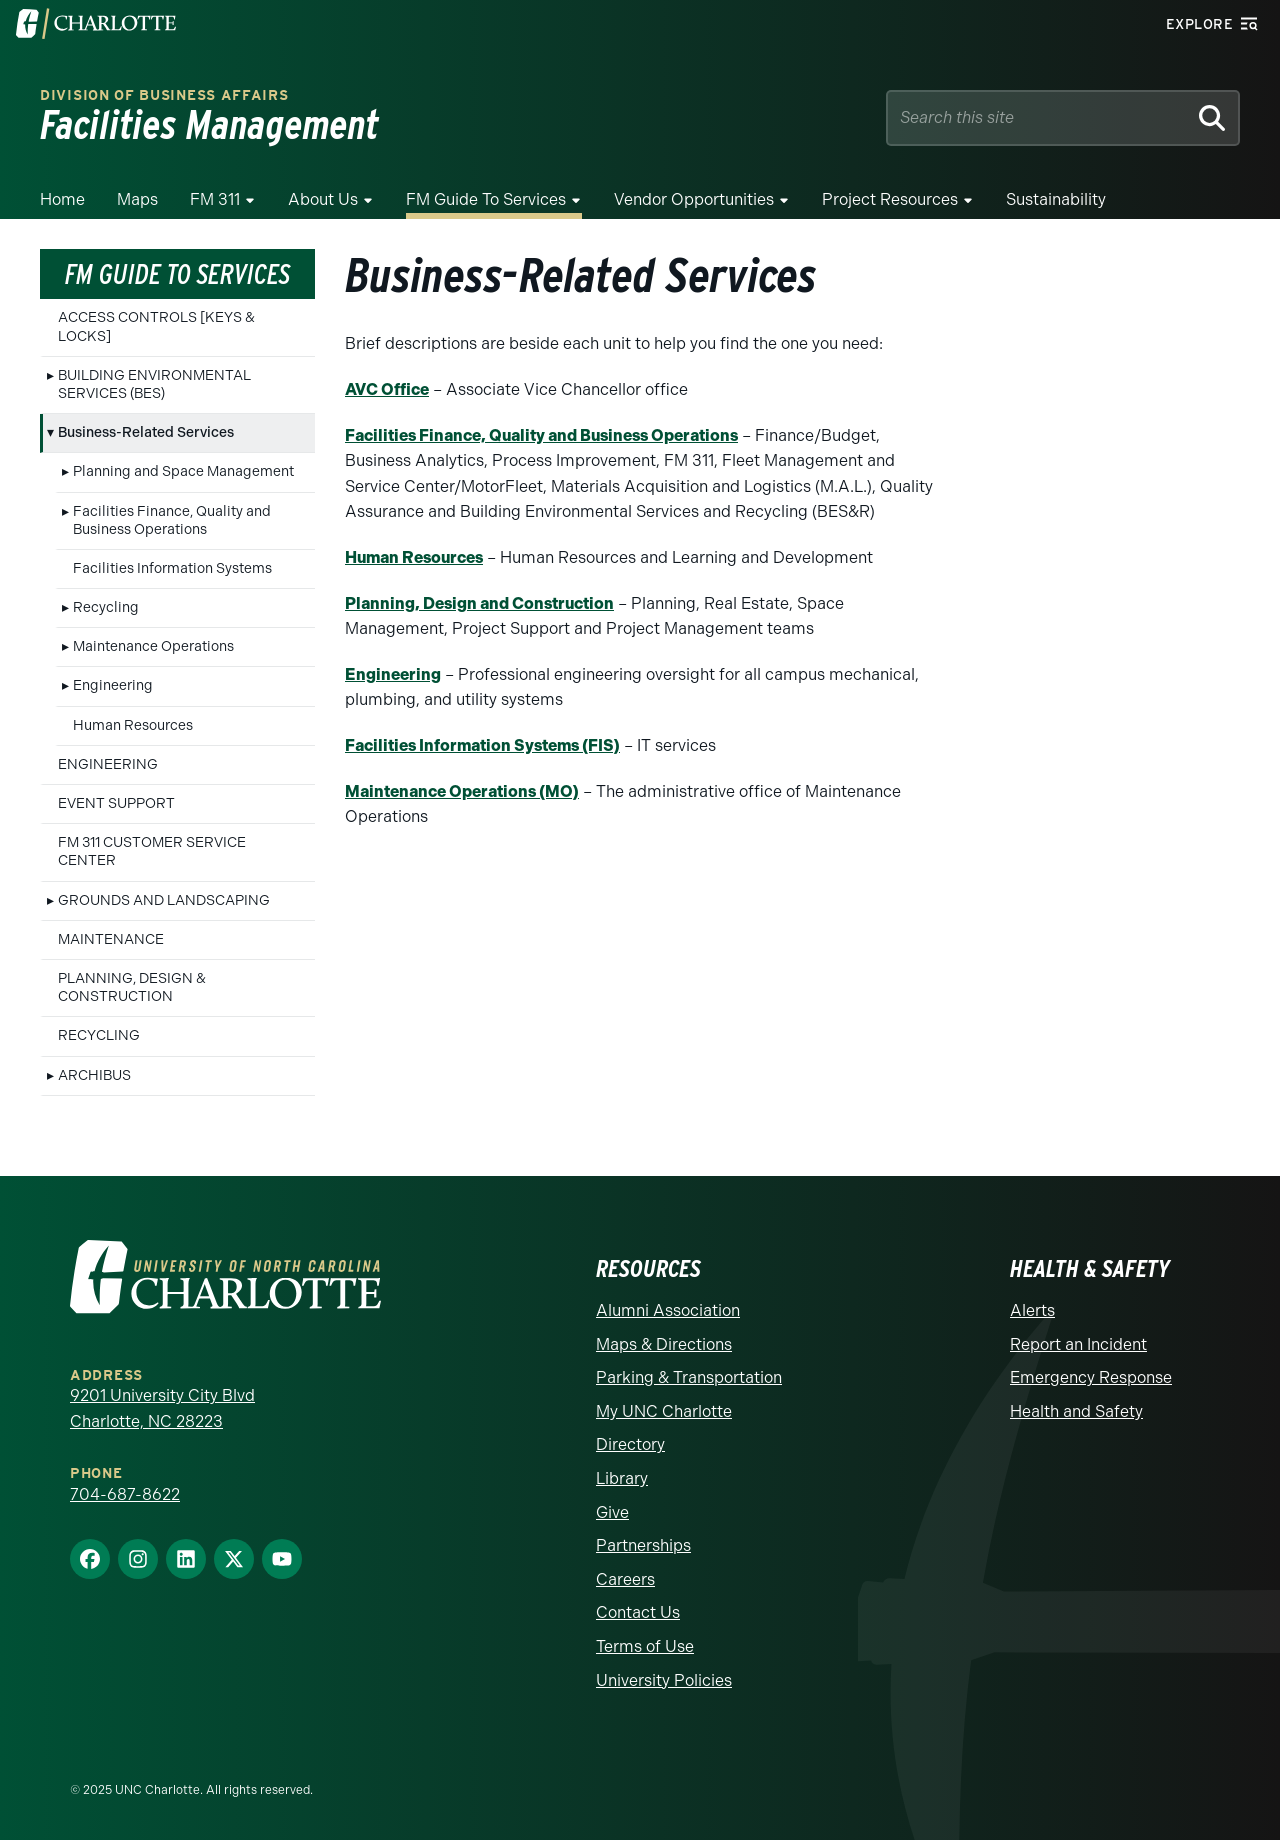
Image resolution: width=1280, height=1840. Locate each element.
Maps (137, 199)
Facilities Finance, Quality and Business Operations (172, 520)
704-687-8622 (125, 1494)
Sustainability (1056, 199)
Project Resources (890, 199)
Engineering (113, 685)
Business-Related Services (146, 432)
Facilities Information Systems (172, 568)
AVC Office (387, 389)
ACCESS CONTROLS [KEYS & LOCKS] (156, 326)
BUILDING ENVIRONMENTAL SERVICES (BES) (154, 384)
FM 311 (215, 199)
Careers (625, 1579)
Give (612, 1512)
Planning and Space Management (183, 471)
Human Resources (133, 725)
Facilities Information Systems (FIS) (482, 745)
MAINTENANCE (111, 939)
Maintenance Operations (153, 646)
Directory (630, 1444)
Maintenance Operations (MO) (462, 791)
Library (622, 1478)
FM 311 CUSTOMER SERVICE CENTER (152, 851)
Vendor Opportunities (694, 199)
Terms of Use (645, 1646)
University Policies (664, 1680)
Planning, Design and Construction (479, 603)
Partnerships (643, 1545)
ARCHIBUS (94, 1075)
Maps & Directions (664, 1344)
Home (62, 199)
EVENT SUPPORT (116, 803)
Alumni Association (668, 1310)
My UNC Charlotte (664, 1411)
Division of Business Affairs (164, 95)
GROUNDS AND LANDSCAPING (164, 900)
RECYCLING (99, 1035)
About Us (323, 199)
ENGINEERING (108, 764)
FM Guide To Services (486, 199)
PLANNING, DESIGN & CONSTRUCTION (132, 987)
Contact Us (638, 1612)
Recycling (106, 607)
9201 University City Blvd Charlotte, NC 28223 (162, 1408)
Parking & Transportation (689, 1377)
